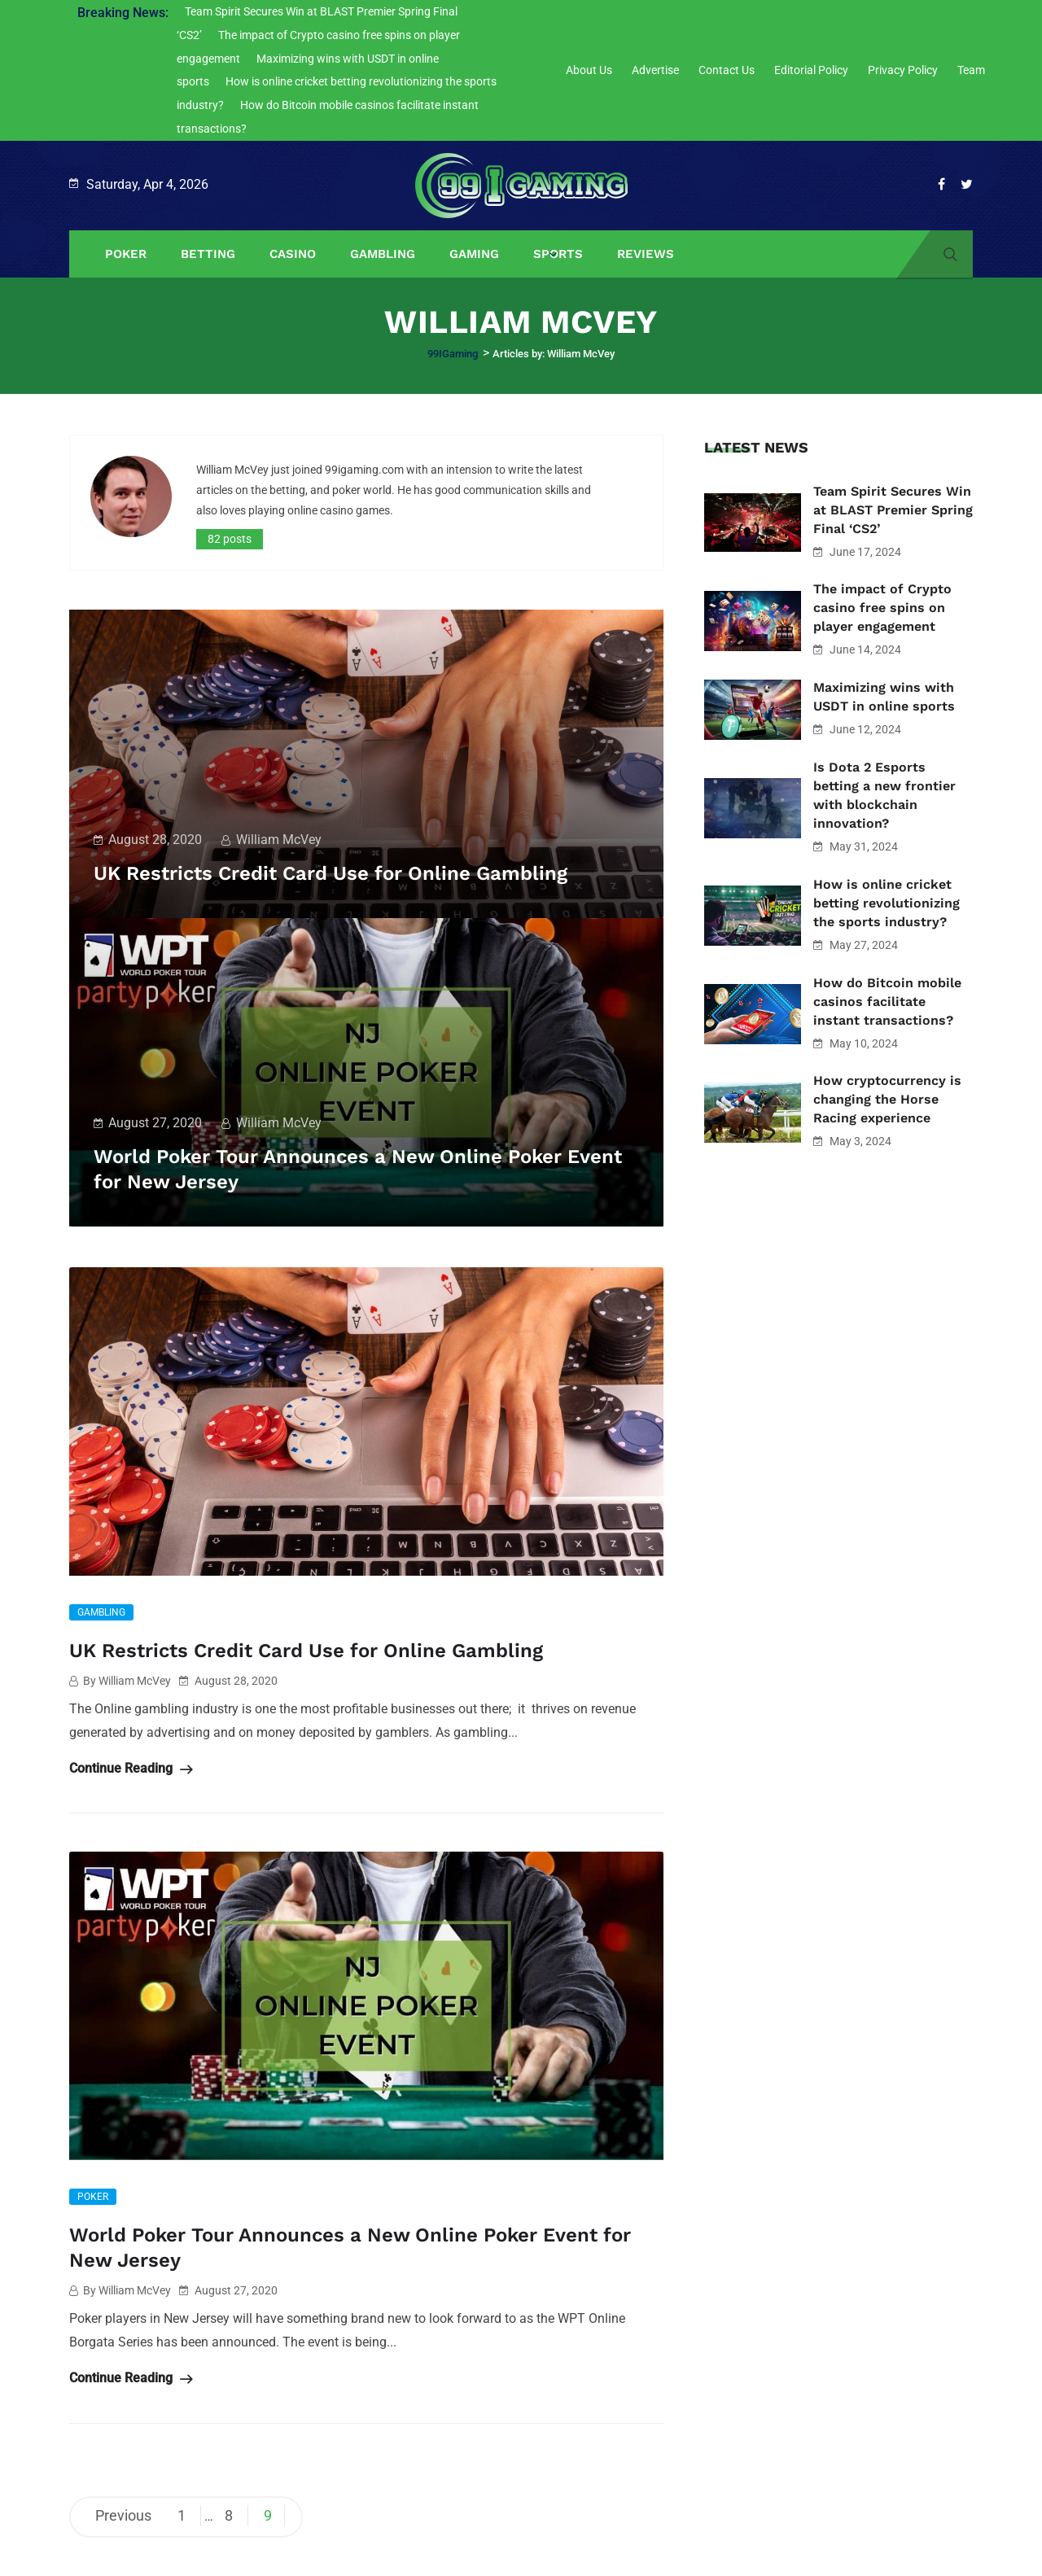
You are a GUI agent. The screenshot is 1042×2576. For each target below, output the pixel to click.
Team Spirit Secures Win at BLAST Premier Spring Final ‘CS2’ (893, 509)
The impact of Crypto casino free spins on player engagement (882, 607)
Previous (123, 2512)
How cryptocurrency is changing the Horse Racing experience (887, 1099)
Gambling (382, 254)
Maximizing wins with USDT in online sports (884, 697)
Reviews (645, 254)
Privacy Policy (903, 70)
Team (971, 70)
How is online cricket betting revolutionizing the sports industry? (886, 903)
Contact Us (726, 70)
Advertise (655, 70)
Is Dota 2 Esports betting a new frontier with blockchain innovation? (884, 795)
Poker (126, 254)
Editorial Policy (811, 70)
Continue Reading (130, 1767)
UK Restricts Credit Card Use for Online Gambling (351, 873)
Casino (292, 254)
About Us (589, 70)
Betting (208, 254)
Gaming (474, 254)
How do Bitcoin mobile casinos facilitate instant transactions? (887, 1001)
